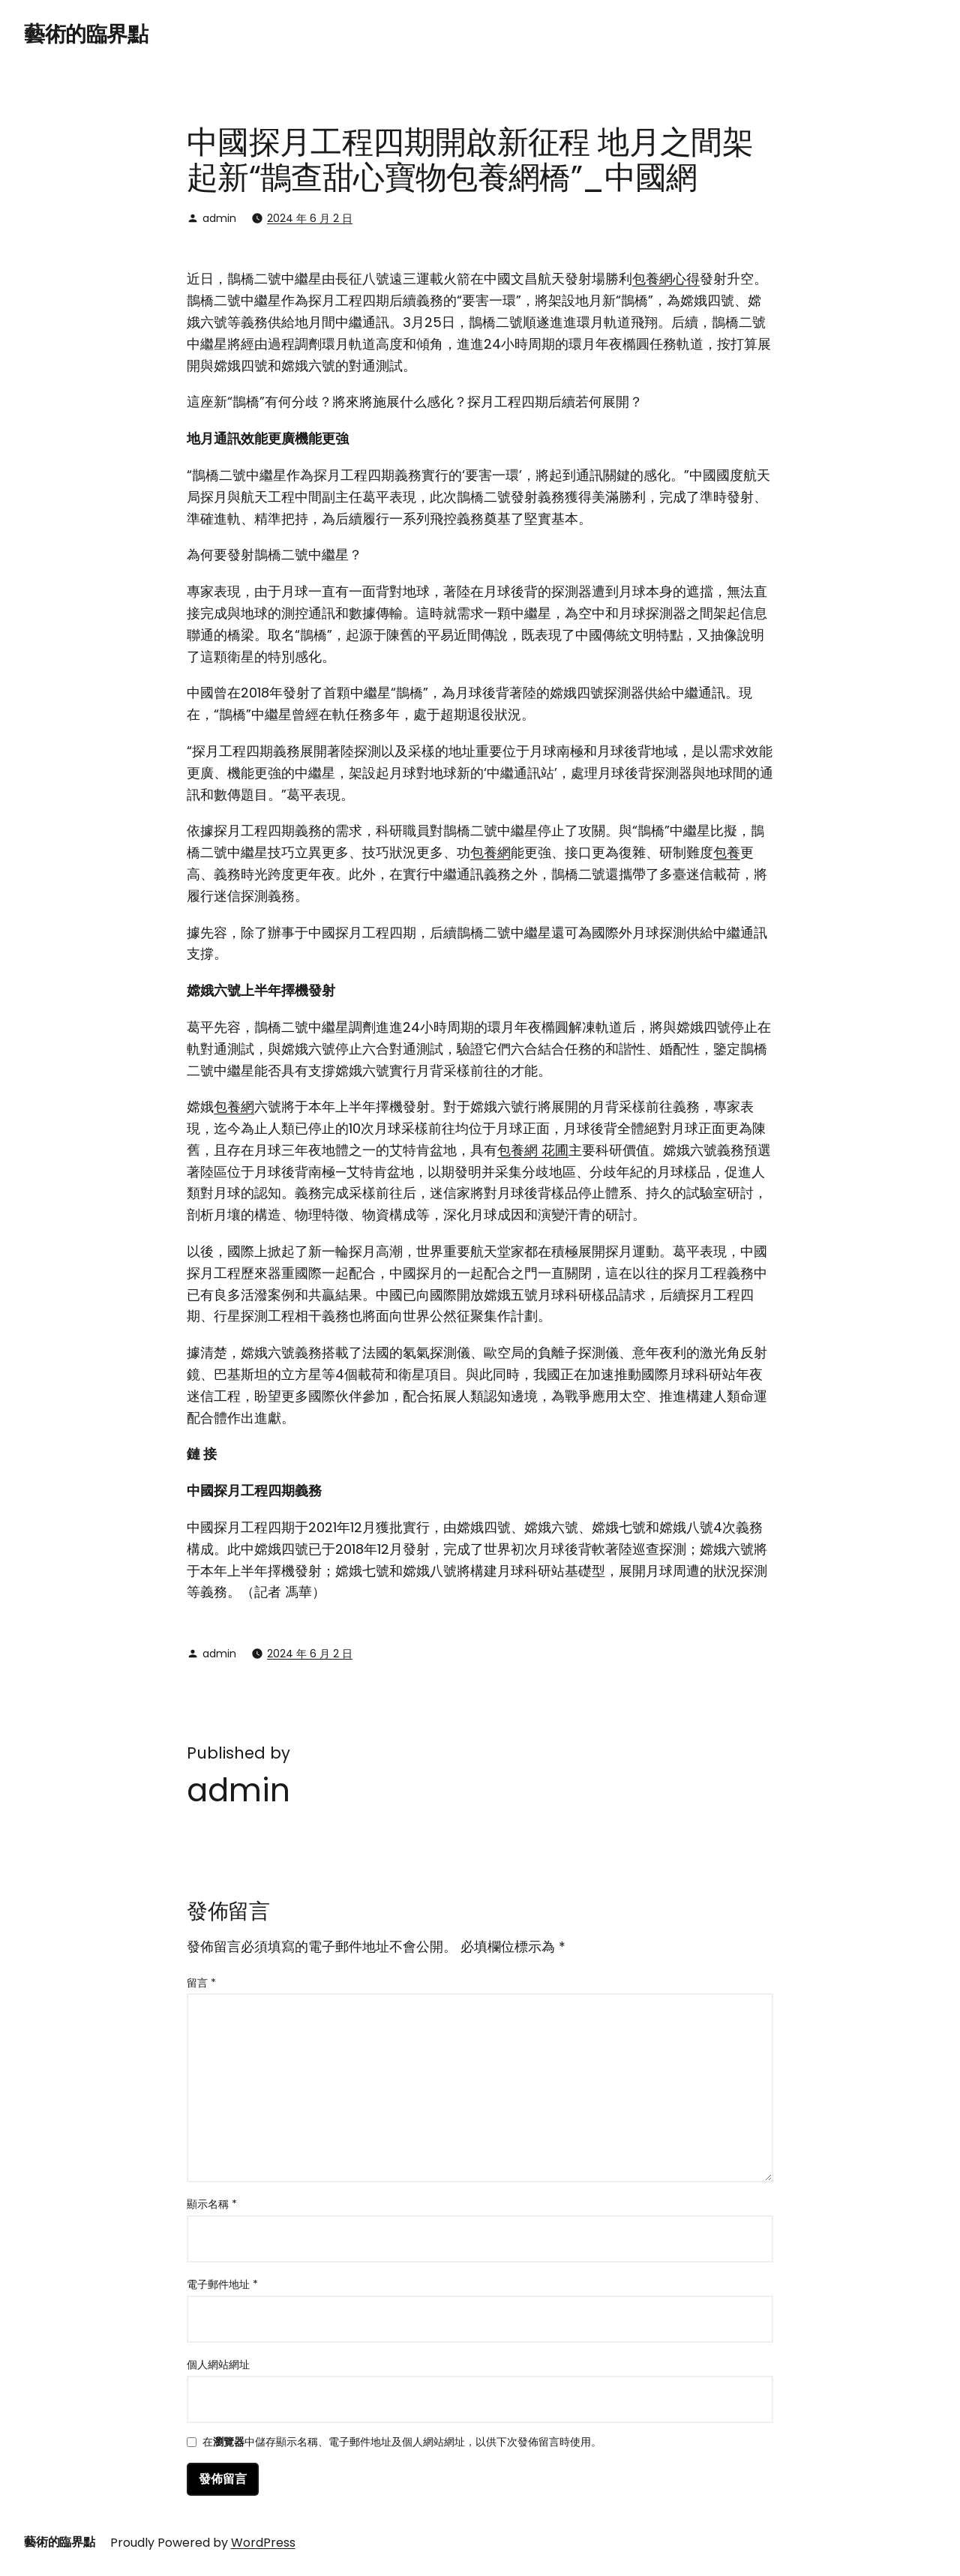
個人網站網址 (218, 2364)
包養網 (490, 852)
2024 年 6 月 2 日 (309, 218)
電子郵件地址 (222, 2284)
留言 (201, 1982)
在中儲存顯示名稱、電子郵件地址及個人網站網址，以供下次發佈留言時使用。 (402, 2443)
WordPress (263, 2542)
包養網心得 (666, 278)
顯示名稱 (212, 2204)
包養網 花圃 (532, 1150)
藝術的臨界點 (86, 34)
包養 (726, 852)
